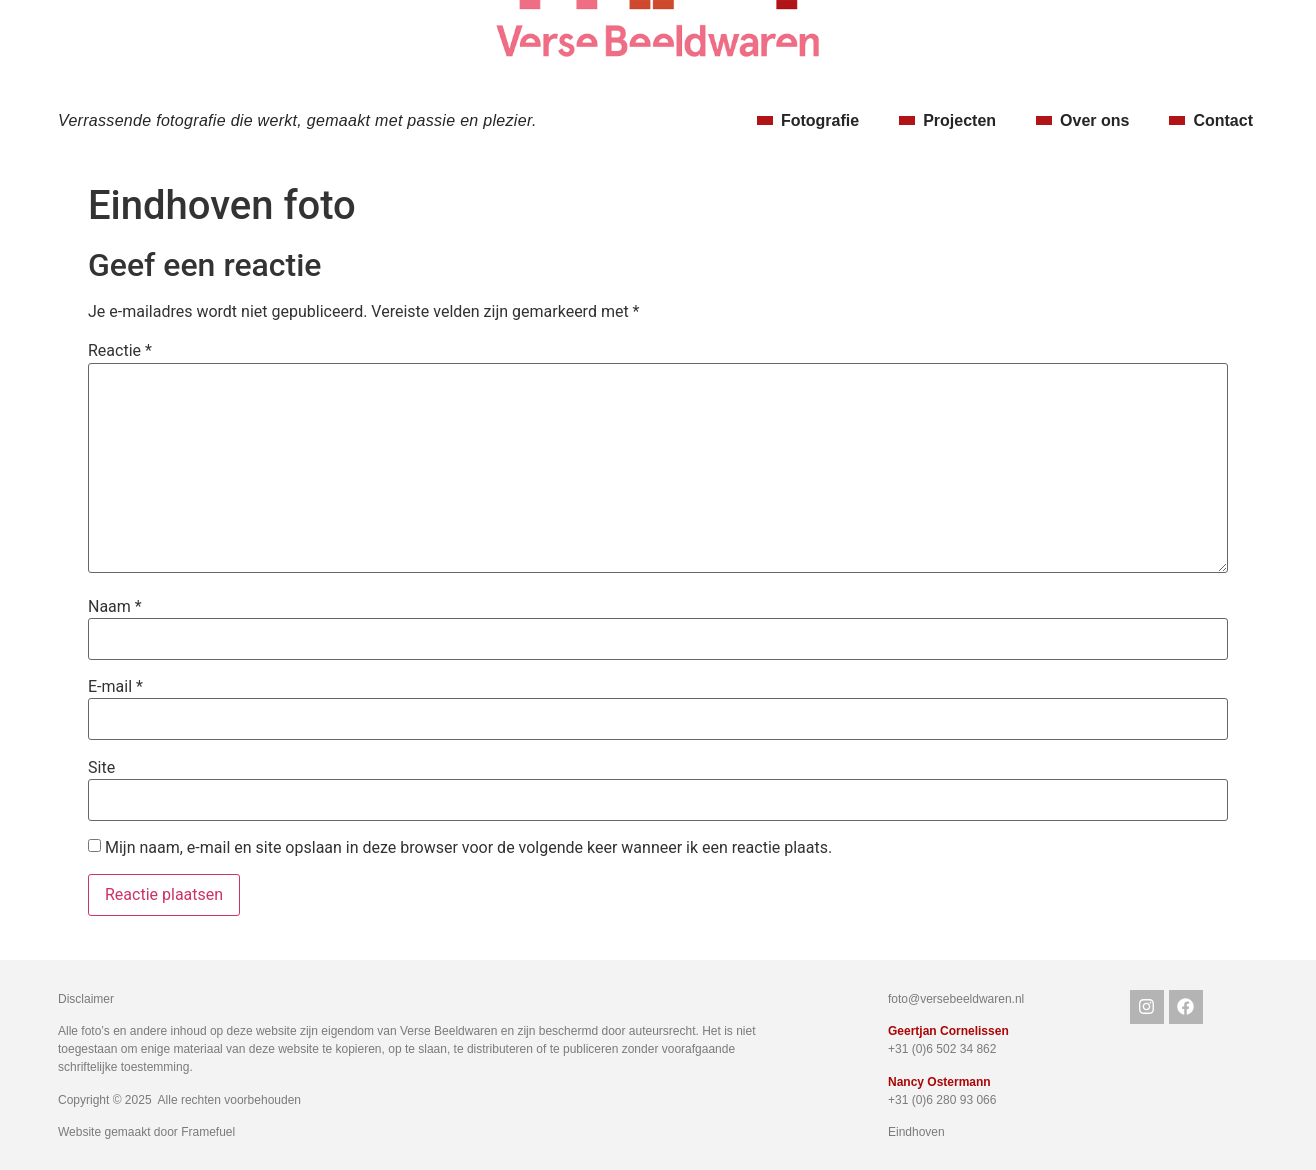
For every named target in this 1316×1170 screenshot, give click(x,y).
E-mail (115, 687)
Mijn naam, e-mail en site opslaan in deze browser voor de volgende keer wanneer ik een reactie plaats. (468, 848)
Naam (115, 607)
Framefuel (208, 1132)
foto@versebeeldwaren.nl (956, 999)
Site (101, 768)
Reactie (120, 351)
